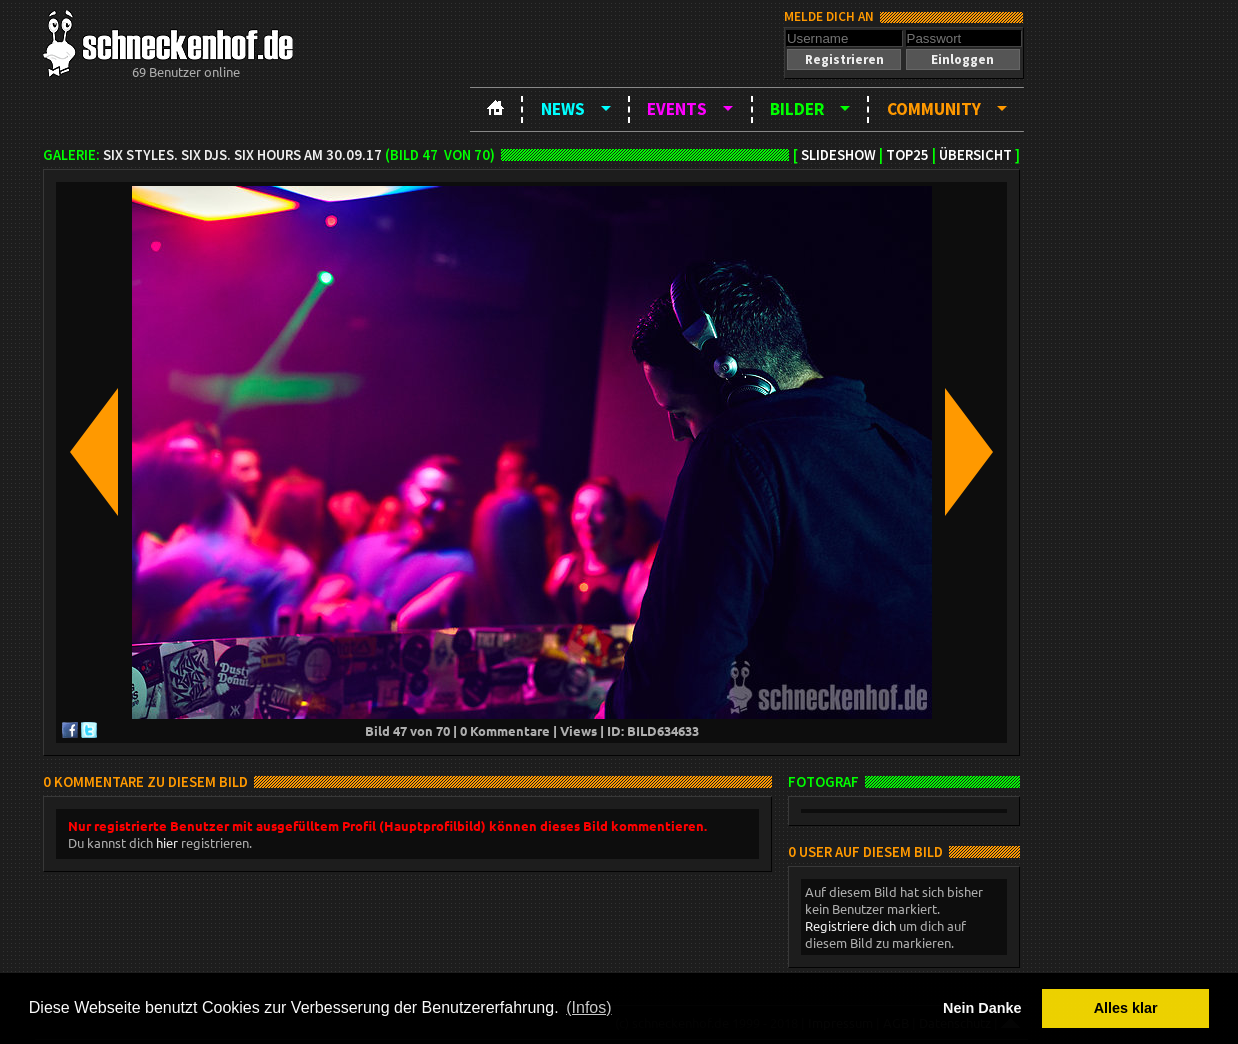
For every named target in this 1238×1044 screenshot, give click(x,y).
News (563, 109)
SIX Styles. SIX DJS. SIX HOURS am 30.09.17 (242, 155)
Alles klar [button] (1126, 1008)
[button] (844, 59)
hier (167, 842)
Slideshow (838, 155)
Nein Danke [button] (982, 1008)
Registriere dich (850, 925)
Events (677, 109)
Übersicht (975, 155)
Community (934, 109)
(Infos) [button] (588, 1007)
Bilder (797, 109)
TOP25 (907, 155)
